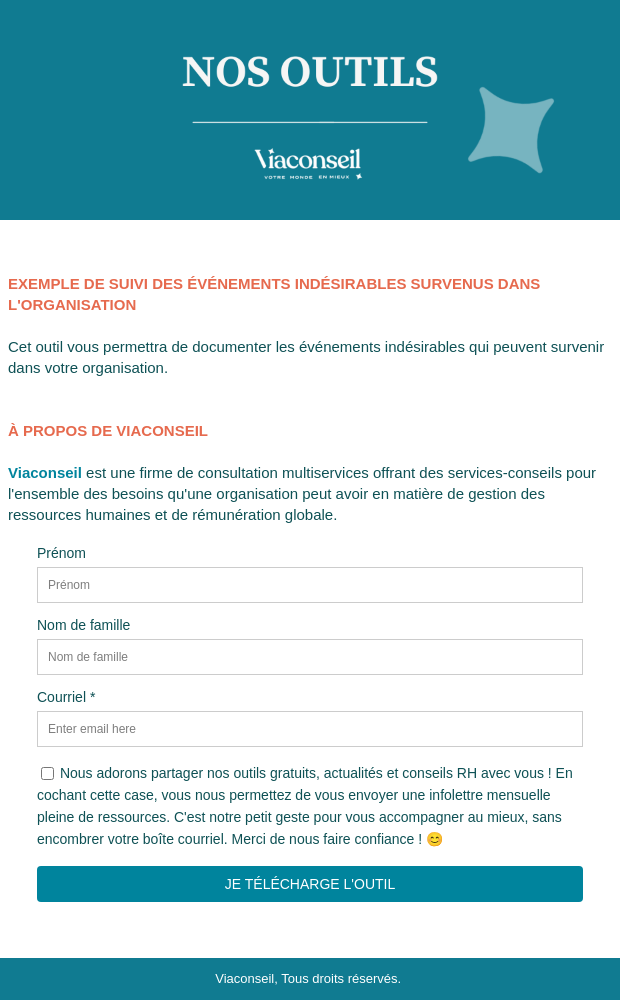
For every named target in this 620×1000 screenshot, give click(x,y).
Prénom (61, 553)
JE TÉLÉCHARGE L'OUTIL (310, 884)
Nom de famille (83, 625)
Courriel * (66, 697)
